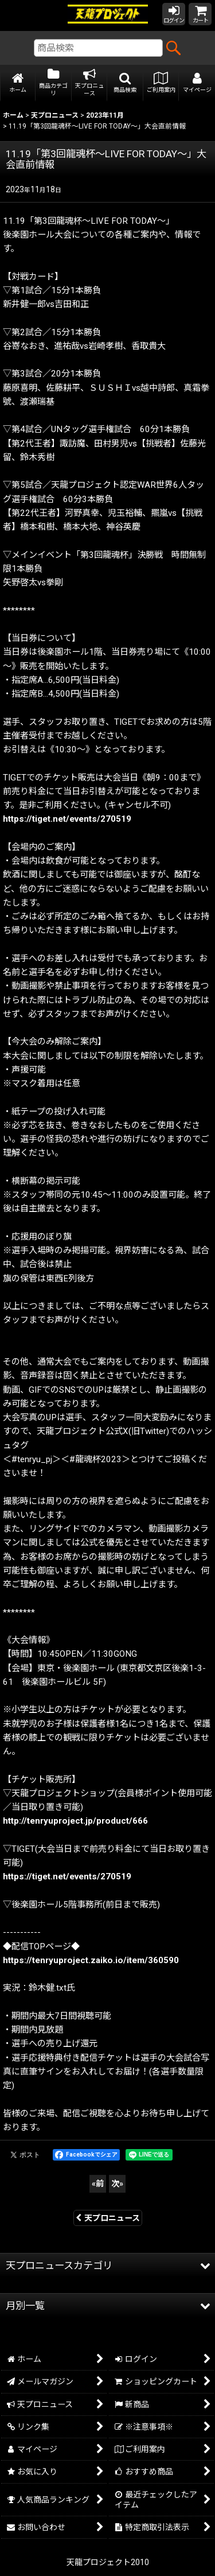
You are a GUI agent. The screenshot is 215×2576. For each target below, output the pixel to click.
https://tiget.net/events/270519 (67, 819)
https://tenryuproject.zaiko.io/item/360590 (91, 1960)
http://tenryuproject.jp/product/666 (75, 1821)
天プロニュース (108, 2218)
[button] (125, 83)
